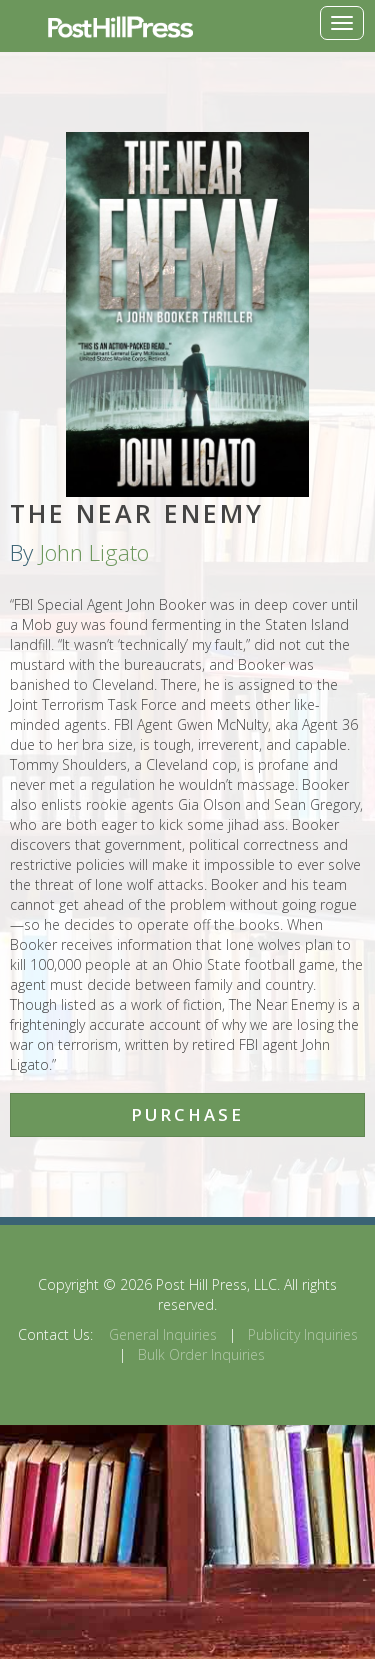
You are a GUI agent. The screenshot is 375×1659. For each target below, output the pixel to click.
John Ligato (94, 552)
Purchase (187, 1114)
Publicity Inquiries (303, 1334)
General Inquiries (163, 1334)
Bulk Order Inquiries (201, 1354)
